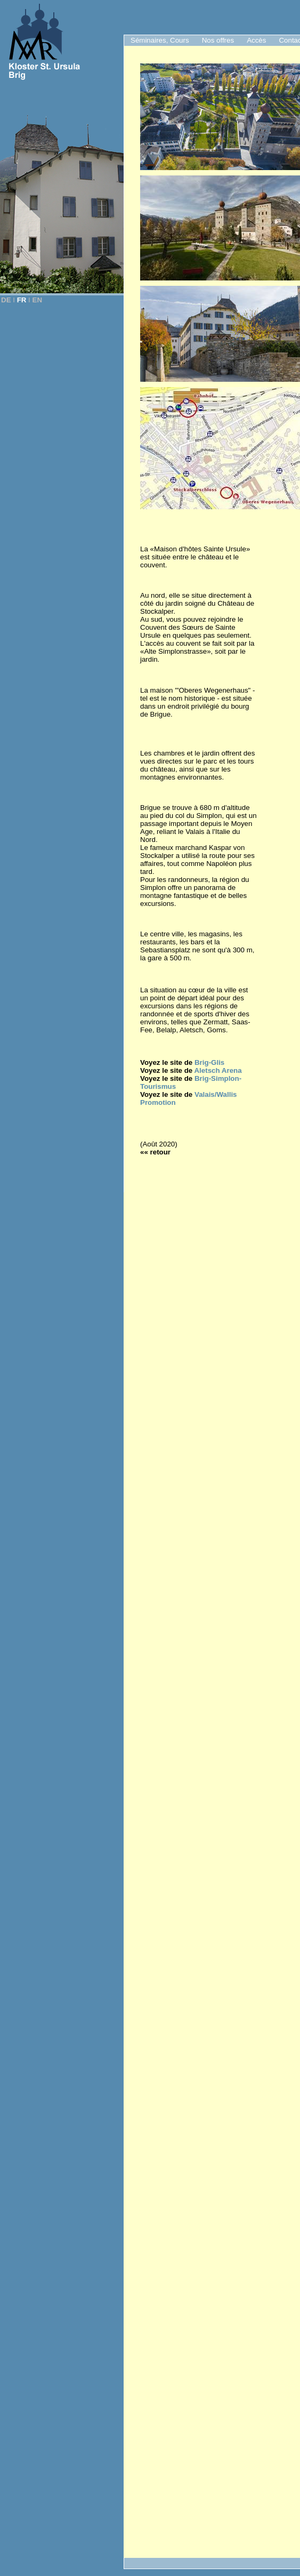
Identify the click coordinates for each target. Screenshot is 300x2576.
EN (38, 300)
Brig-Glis (209, 1062)
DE (6, 300)
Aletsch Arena (217, 1070)
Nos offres (218, 40)
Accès (256, 40)
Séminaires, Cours (160, 40)
